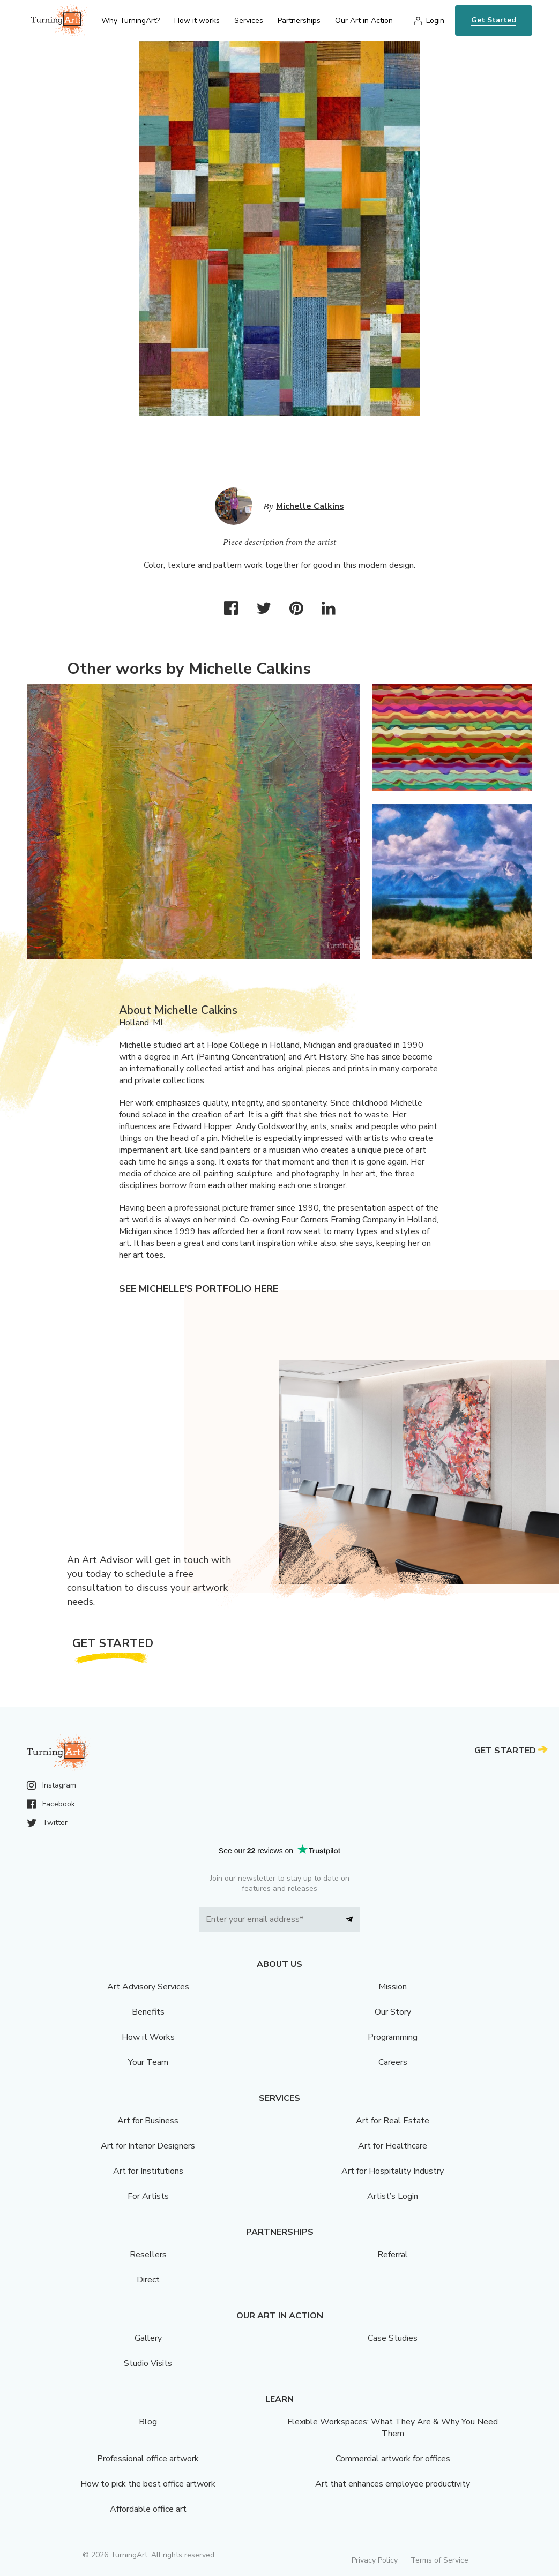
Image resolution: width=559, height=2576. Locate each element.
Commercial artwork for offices (393, 2459)
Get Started (493, 20)
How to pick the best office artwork (147, 2484)
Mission (392, 1987)
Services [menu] (248, 21)
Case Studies (393, 2338)
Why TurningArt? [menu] (130, 21)
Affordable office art (148, 2509)
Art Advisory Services (148, 1987)
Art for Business (147, 2121)
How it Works (148, 2037)
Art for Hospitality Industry (392, 2171)
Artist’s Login (392, 2196)
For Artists (148, 2196)
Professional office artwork (148, 2459)
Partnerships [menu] (299, 21)
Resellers (148, 2254)
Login (435, 21)
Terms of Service (439, 2560)
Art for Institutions (148, 2171)
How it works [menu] (197, 21)
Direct (148, 2280)
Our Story (393, 2012)
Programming (393, 2037)
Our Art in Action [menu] (364, 21)
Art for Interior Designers (148, 2146)
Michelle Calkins (310, 506)
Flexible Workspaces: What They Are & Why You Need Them (392, 2427)
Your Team (148, 2062)
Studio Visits (148, 2363)
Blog (148, 2422)
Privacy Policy (375, 2560)
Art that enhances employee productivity (392, 2484)
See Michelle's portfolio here (198, 1288)
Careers (392, 2062)
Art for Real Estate (392, 2121)
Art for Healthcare (392, 2146)
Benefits (148, 2012)
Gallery (148, 2338)
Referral (392, 2254)
